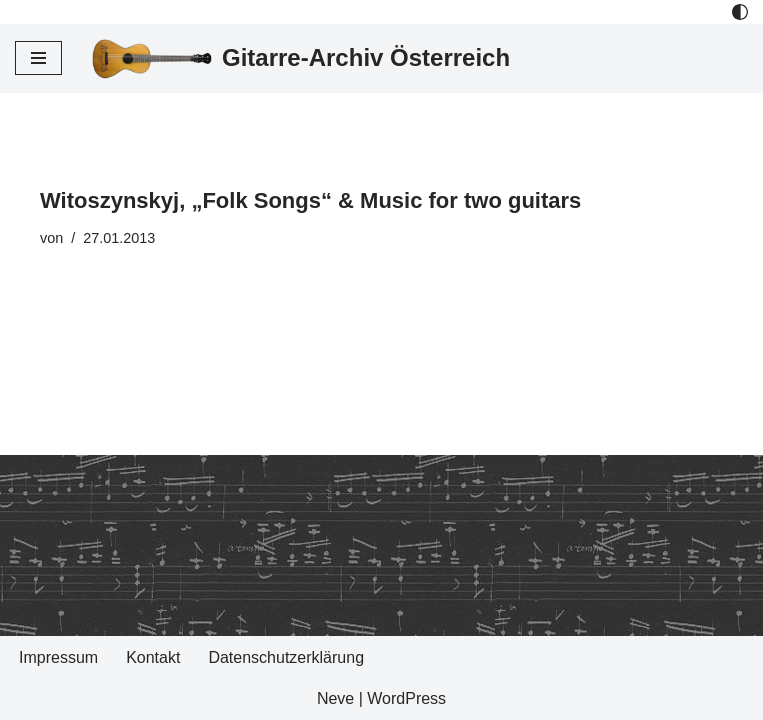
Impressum (58, 657)
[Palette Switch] (740, 12)
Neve (335, 698)
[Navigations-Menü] (38, 58)
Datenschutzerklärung (286, 657)
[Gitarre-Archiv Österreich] (301, 58)
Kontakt (153, 657)
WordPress (406, 698)
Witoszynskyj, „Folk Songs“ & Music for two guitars (310, 200)
